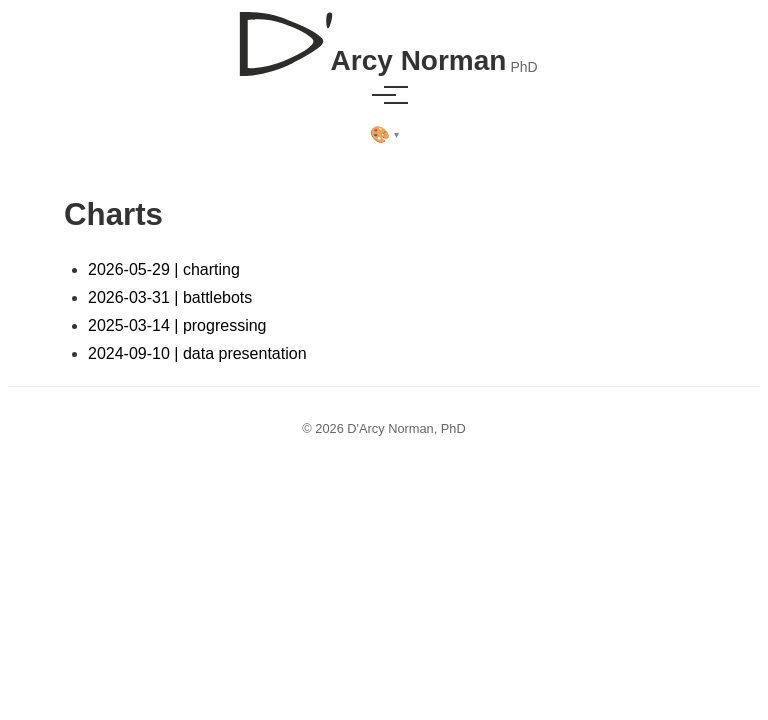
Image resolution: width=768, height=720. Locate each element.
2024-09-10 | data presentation (197, 353)
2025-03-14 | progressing (177, 325)
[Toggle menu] (384, 95)
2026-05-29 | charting (164, 269)
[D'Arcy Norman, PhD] (383, 36)
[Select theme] (384, 135)
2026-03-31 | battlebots (170, 297)
